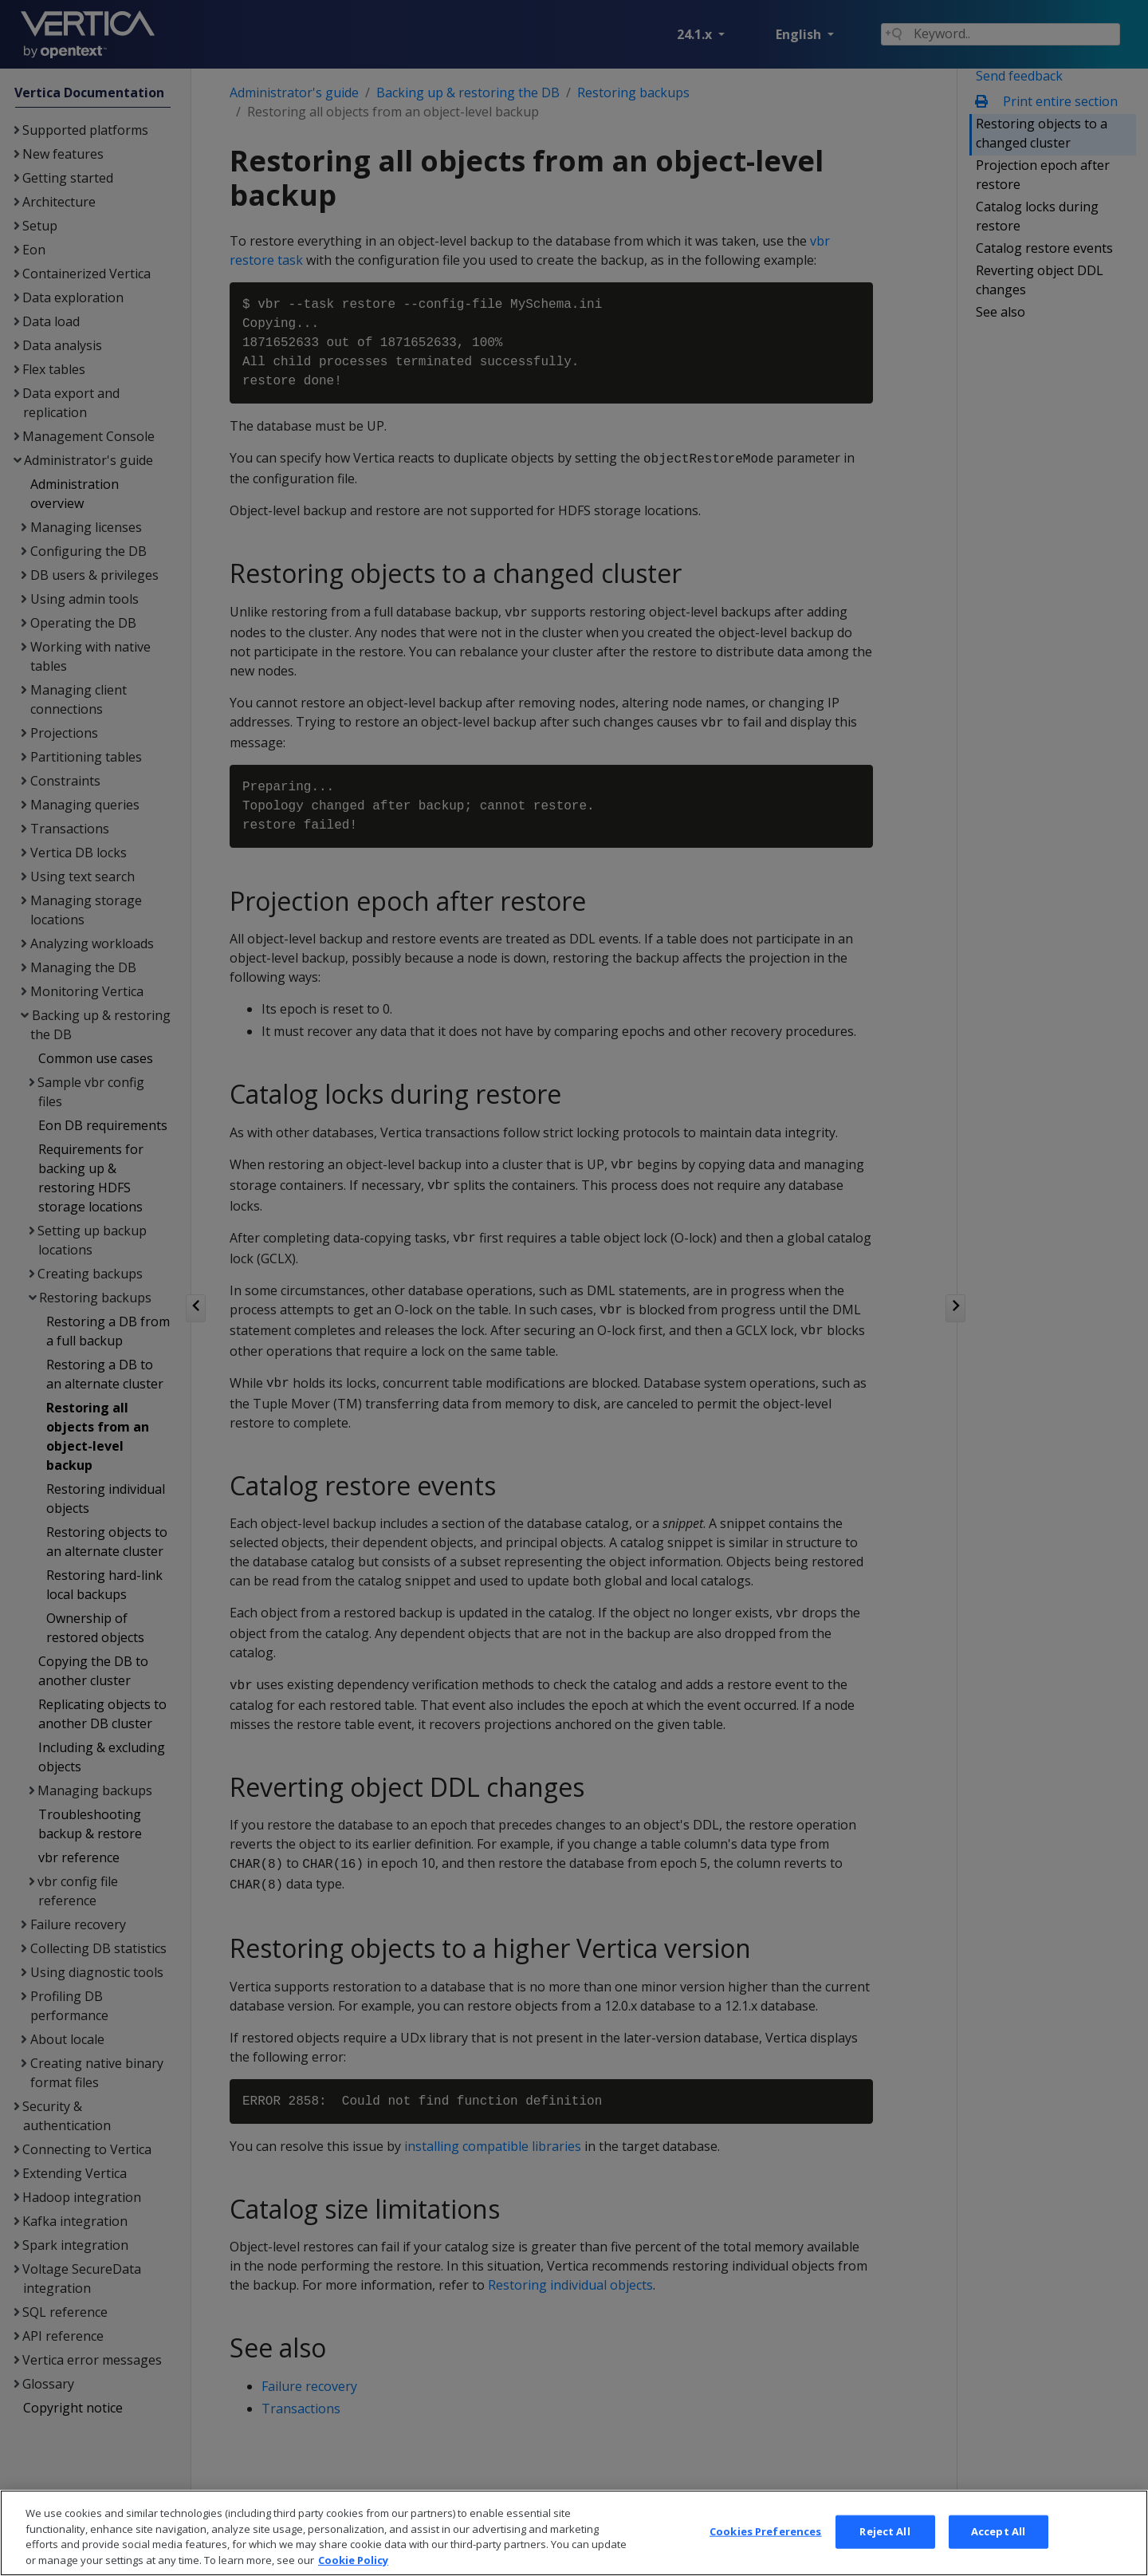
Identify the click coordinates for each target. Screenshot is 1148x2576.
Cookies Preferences (765, 2556)
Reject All (884, 2556)
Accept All (998, 2556)
